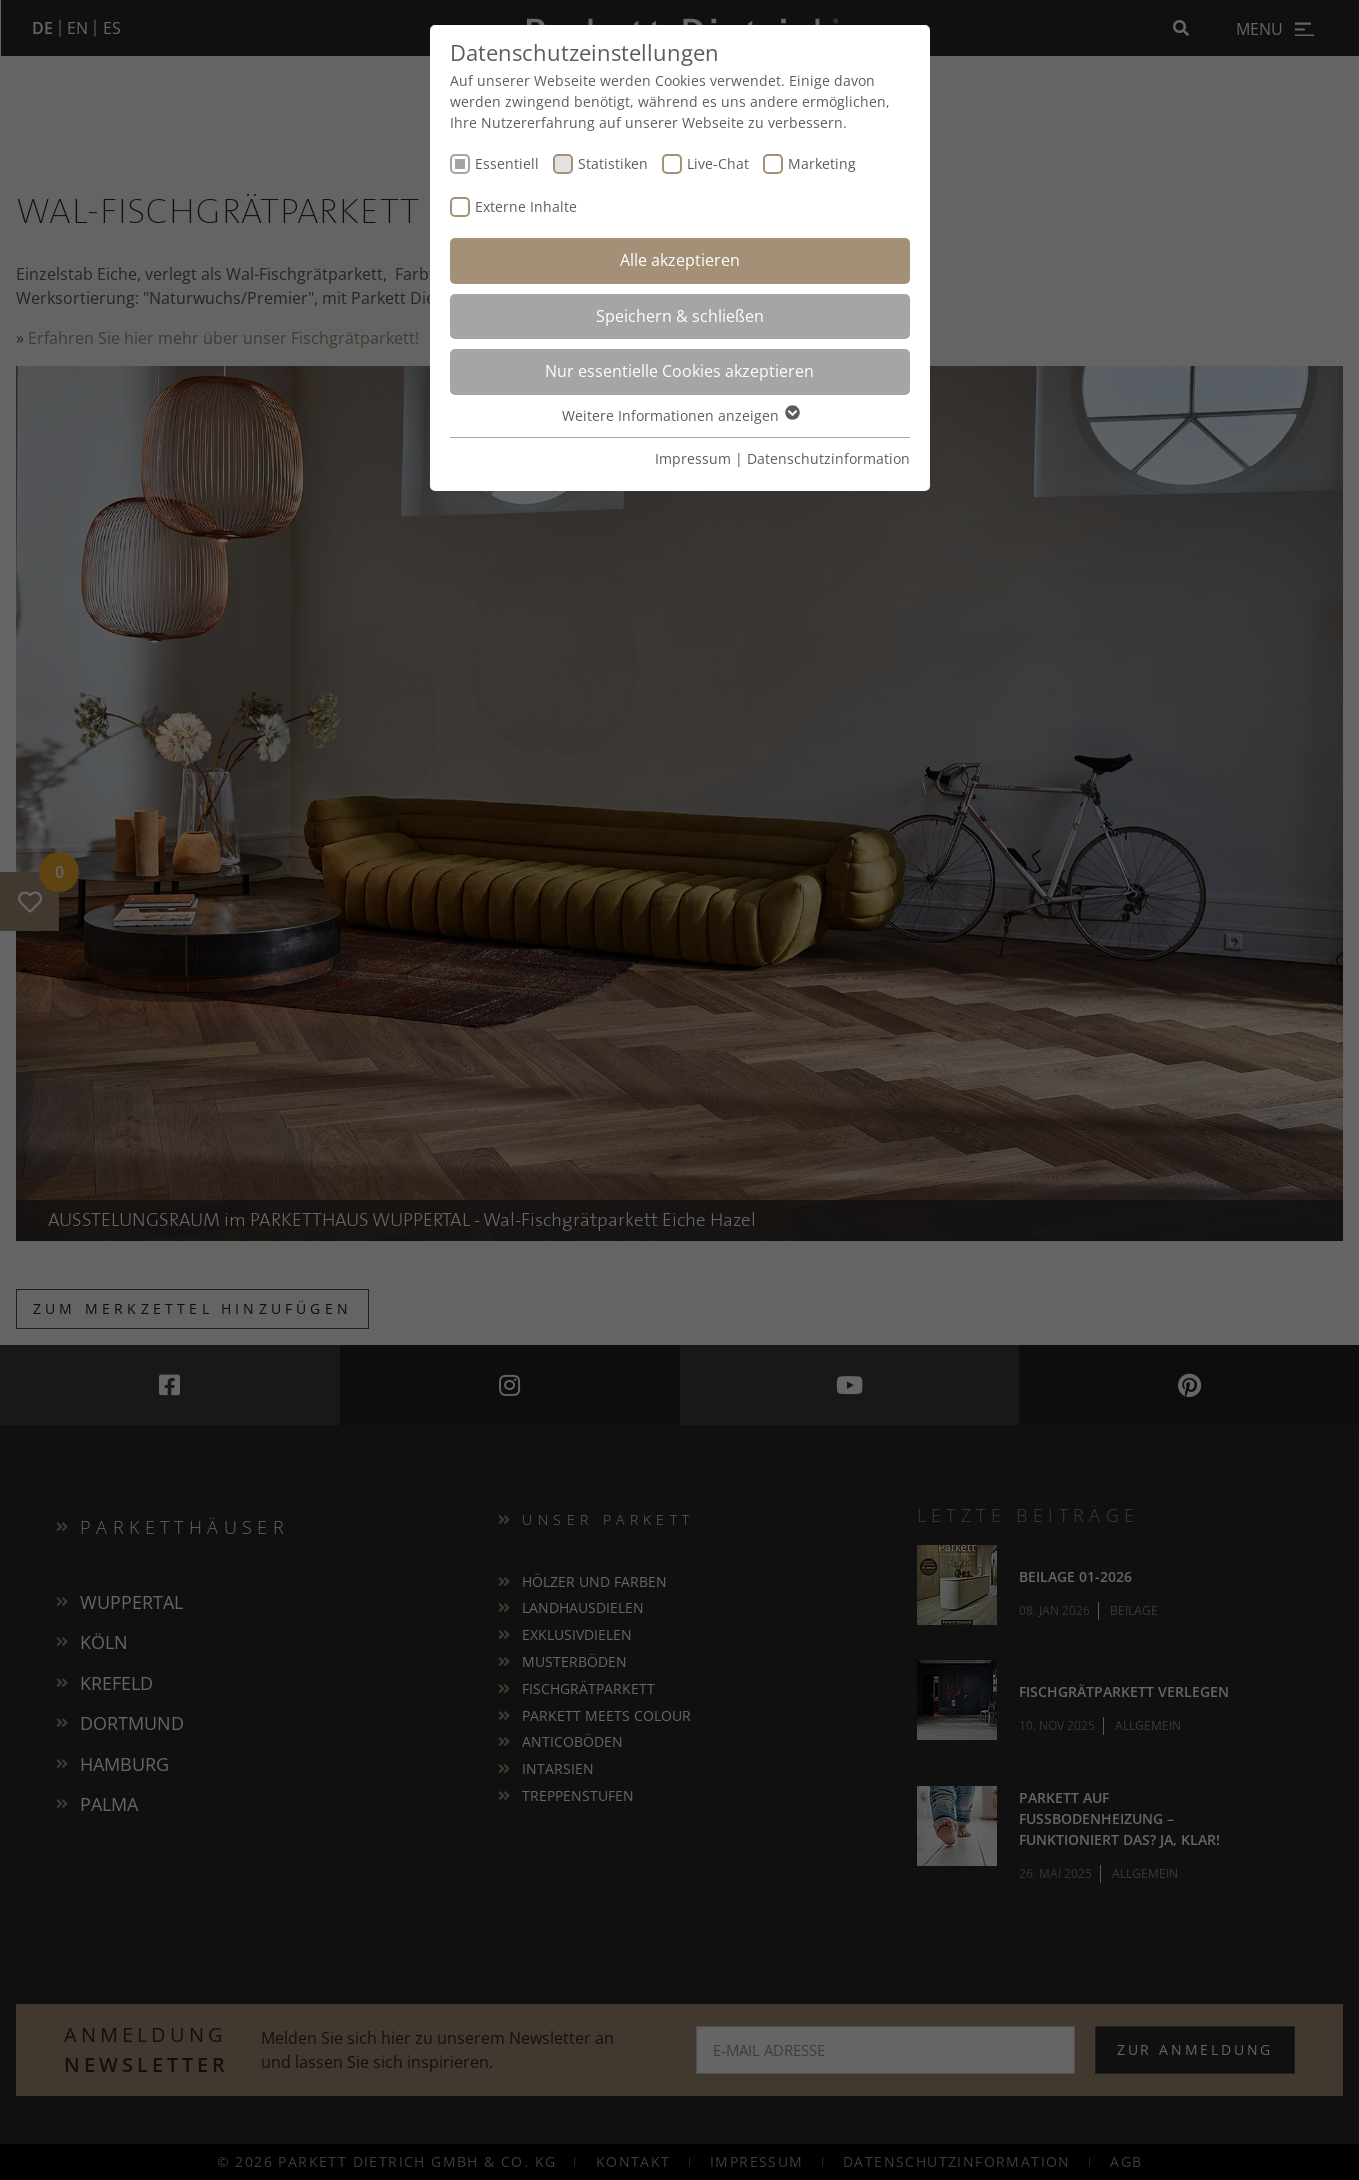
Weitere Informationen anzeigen (680, 415)
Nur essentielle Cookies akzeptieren (679, 371)
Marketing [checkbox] (822, 163)
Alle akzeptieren (680, 260)
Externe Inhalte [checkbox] (526, 206)
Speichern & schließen (680, 316)
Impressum (693, 458)
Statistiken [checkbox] (613, 163)
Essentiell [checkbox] (507, 163)
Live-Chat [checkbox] (718, 163)
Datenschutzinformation (828, 458)
